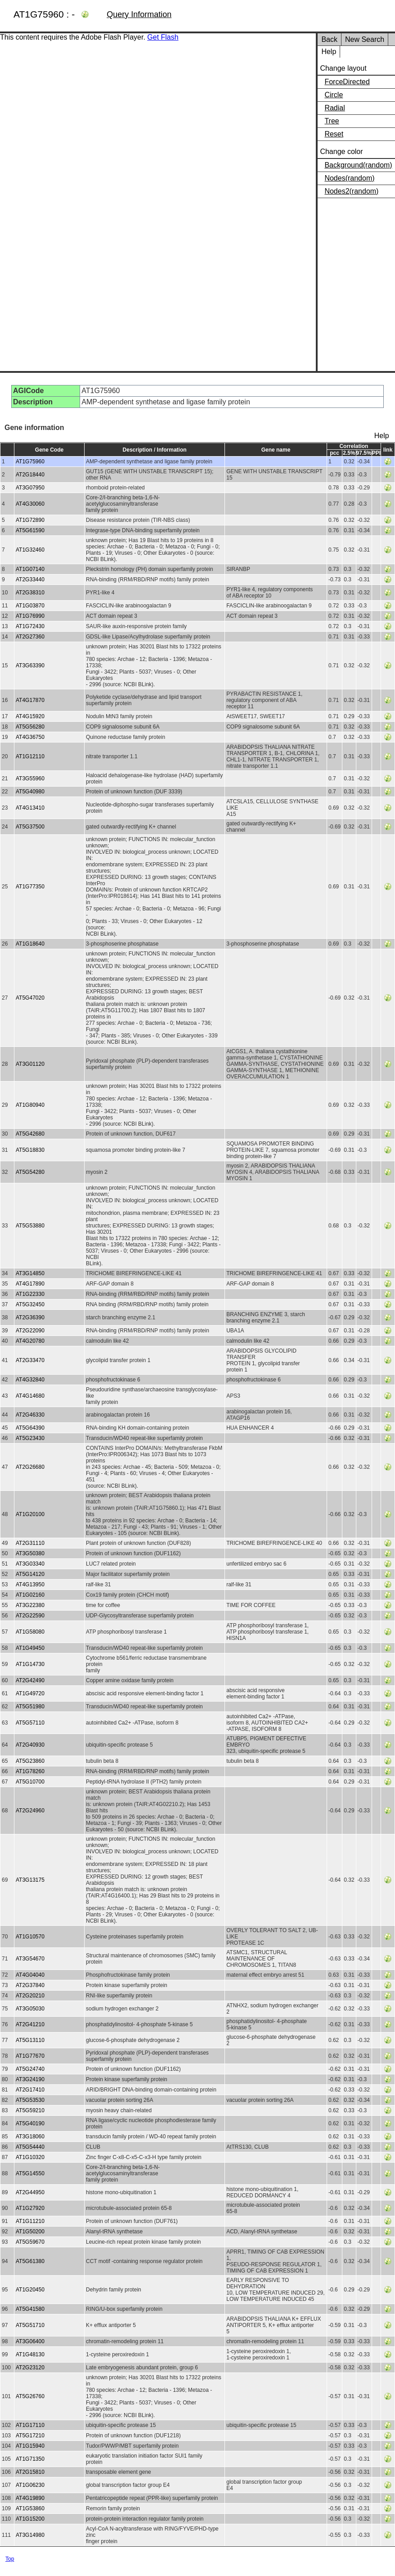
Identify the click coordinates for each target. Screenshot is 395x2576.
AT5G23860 (30, 1761)
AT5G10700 (30, 1782)
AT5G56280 (30, 727)
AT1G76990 (30, 616)
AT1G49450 (30, 1648)
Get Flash (162, 37)
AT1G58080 (30, 1632)
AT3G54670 (30, 1959)
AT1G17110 (30, 2425)
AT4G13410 (30, 808)
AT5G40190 (30, 2123)
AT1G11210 (30, 2221)
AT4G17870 (30, 700)
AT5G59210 (30, 2110)
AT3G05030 (30, 2009)
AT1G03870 (30, 605)
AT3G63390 (30, 665)
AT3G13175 (30, 1880)
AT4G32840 (30, 1379)
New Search (364, 39)
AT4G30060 (30, 504)
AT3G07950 (30, 487)
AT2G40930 (30, 1745)
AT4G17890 (30, 1284)
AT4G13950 (30, 1584)
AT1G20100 (30, 1514)
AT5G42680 (30, 1134)
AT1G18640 (30, 944)
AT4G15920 (30, 716)
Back (329, 39)
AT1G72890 (30, 520)
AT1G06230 (30, 2485)
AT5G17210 (30, 2435)
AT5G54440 (30, 2147)
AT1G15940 (30, 2446)
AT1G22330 (30, 1294)
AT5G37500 (30, 827)
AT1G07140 (30, 569)
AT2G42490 (30, 1680)
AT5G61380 (30, 2261)
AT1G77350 (30, 886)
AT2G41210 (30, 2024)
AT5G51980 (30, 1706)
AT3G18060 (30, 2136)
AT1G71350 (30, 2459)
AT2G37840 (30, 1985)
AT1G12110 (30, 756)
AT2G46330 (30, 1415)
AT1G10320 (30, 2157)
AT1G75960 (30, 461)
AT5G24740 (30, 2069)
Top (9, 2559)
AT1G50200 (30, 2231)
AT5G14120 (30, 1574)
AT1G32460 (30, 550)
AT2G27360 (30, 637)
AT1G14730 (30, 1664)
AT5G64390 (30, 1428)
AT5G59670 (30, 2242)
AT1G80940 (30, 1105)
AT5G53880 (30, 1225)
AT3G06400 (30, 2341)
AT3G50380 (30, 1553)
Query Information (139, 14)
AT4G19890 (30, 2498)
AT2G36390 (30, 1317)
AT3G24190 (30, 2079)
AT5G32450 (30, 1304)
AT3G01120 (30, 1064)
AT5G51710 (30, 2325)
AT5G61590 (30, 530)
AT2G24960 (30, 1810)
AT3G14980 (30, 2535)
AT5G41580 (30, 2309)
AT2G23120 (30, 2367)
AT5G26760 (30, 2396)
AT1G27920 (30, 2208)
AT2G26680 (30, 1467)
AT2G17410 (30, 2090)
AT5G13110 (30, 2040)
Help (328, 51)
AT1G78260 (30, 1771)
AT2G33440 (30, 579)
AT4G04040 (30, 1975)
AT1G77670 (30, 2056)
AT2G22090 (30, 1330)
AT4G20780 (30, 1341)
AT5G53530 (30, 2100)
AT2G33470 (30, 1360)
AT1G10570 (30, 1936)
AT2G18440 (30, 474)
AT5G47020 (30, 998)
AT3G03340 (30, 1564)
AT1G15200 (30, 2519)
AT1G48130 (30, 2354)
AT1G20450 (30, 2289)
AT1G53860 (30, 2508)
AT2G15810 (30, 2472)
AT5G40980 (30, 791)
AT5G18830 (30, 1150)
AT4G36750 (30, 737)
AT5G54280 (30, 1172)
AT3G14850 (30, 1273)
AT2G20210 (30, 1995)
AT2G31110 (30, 1543)
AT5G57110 (30, 1723)
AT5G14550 (30, 2173)
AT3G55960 (30, 778)
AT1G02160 (30, 1595)
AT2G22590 (30, 1615)
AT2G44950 (30, 2192)
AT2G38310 (30, 592)
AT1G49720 (30, 1693)
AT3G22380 (30, 1605)
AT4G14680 (30, 1396)
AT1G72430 (30, 626)
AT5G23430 (30, 1438)
